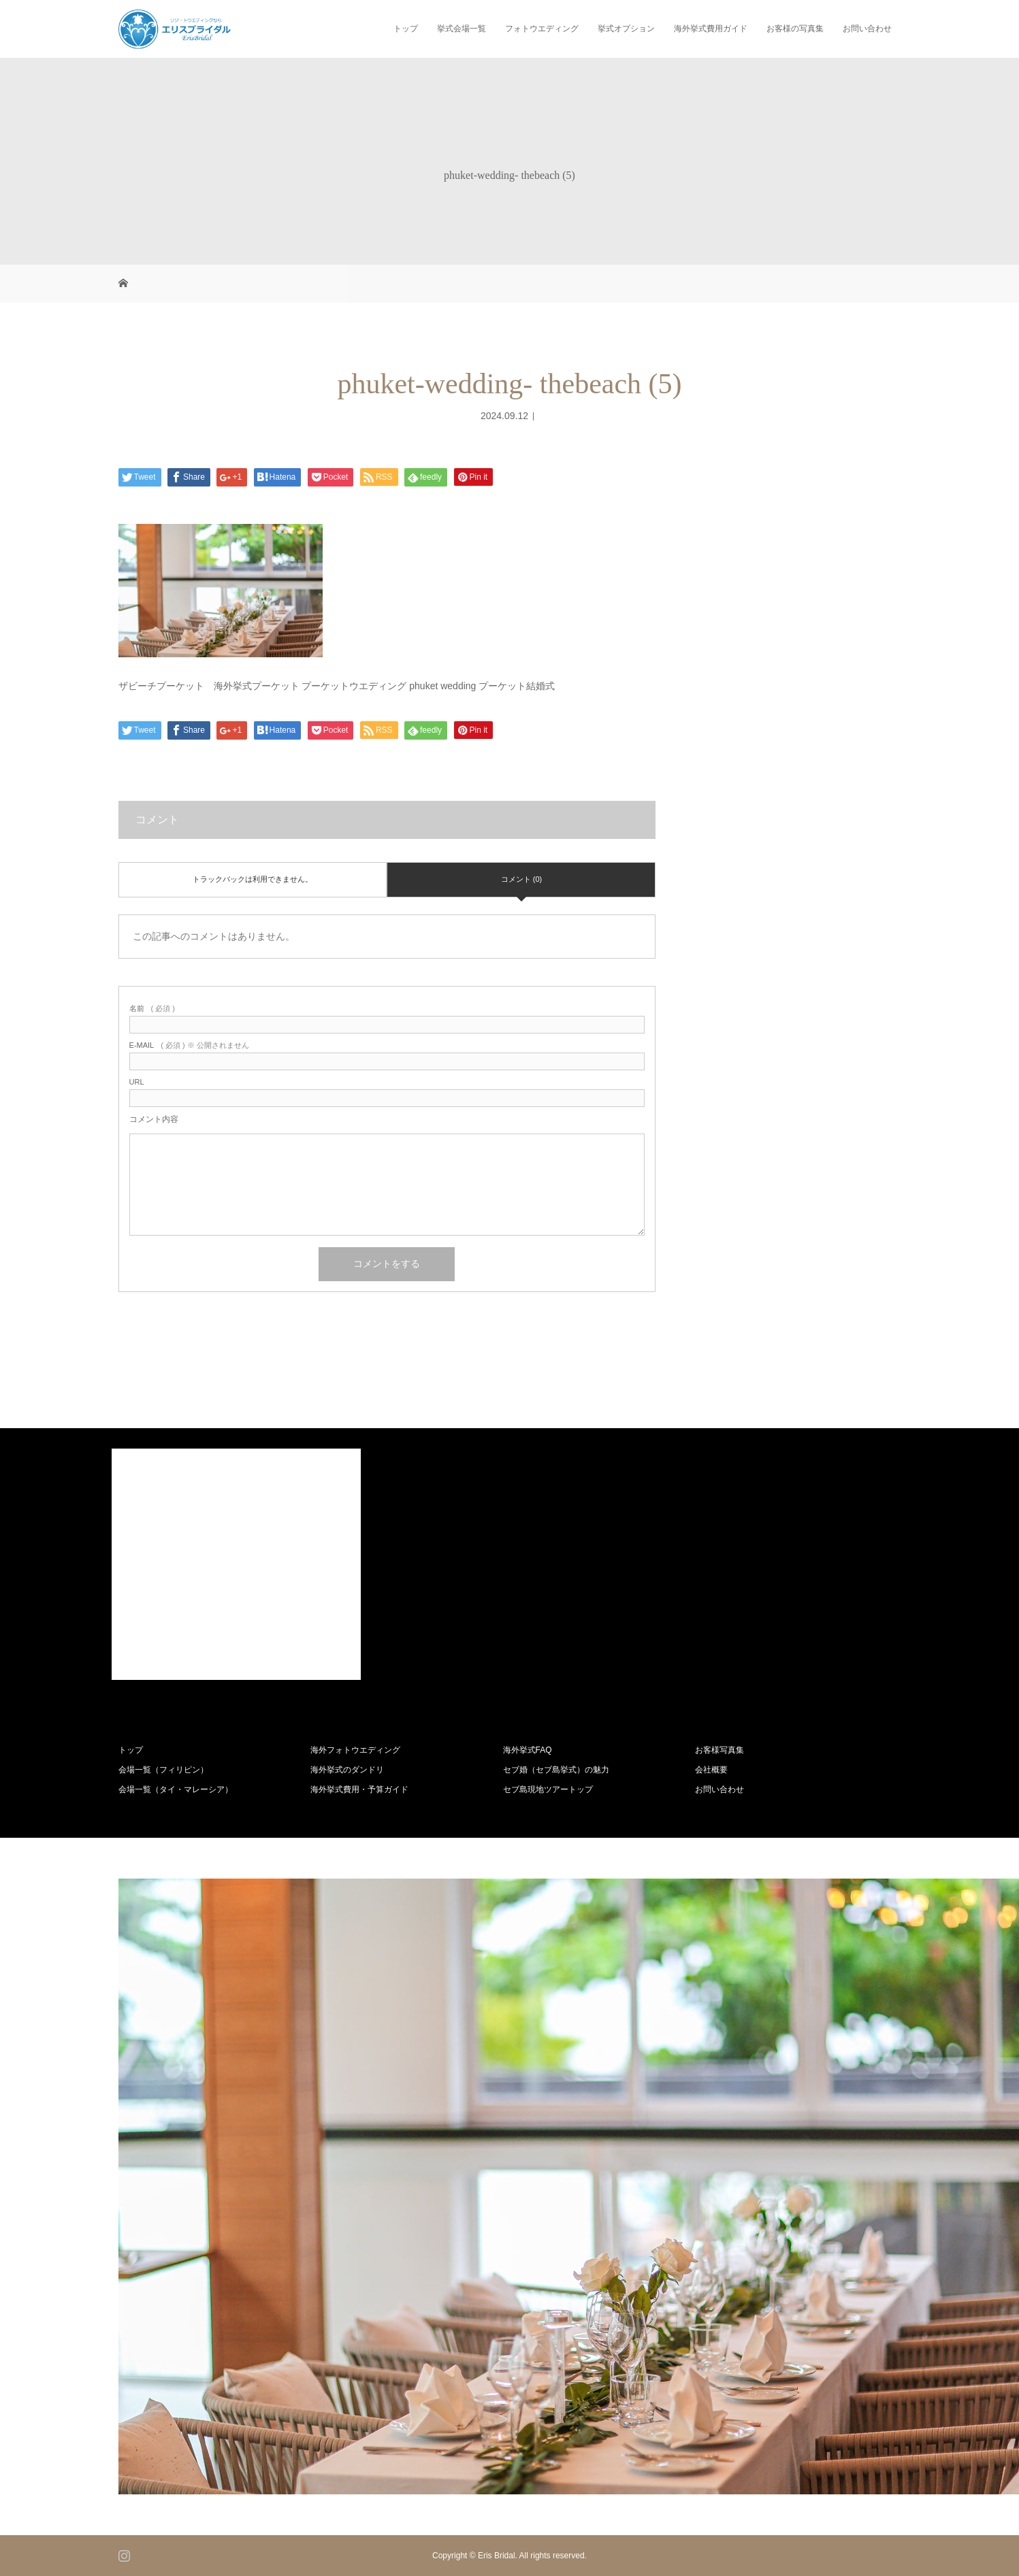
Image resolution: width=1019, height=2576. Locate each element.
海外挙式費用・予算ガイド (359, 1789)
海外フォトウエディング (355, 1750)
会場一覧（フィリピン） (163, 1769)
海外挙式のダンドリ (347, 1769)
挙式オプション (626, 28)
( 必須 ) (152, 1008)
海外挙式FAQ (527, 1750)
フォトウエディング (542, 28)
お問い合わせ (867, 28)
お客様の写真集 (795, 28)
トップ (405, 28)
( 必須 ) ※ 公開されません (189, 1045)
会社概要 (711, 1769)
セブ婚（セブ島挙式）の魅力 (556, 1769)
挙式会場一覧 (461, 28)
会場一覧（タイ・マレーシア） (175, 1789)
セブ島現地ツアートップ (548, 1789)
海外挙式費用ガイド (710, 28)
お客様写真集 (719, 1750)
